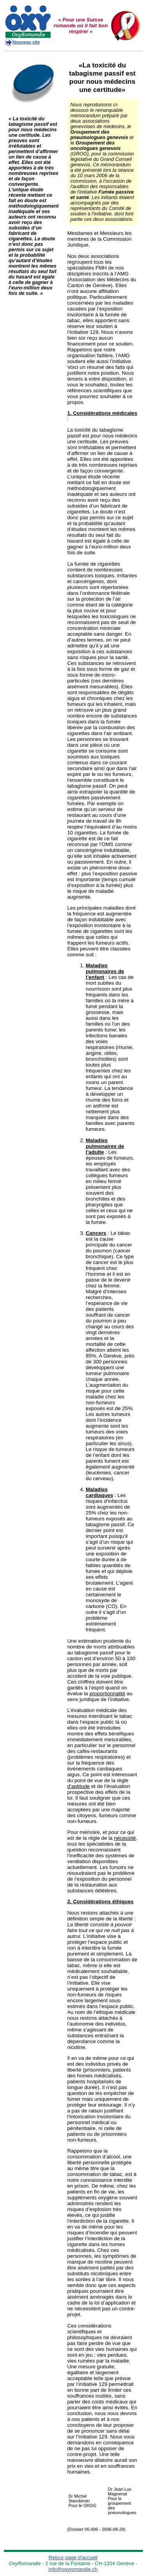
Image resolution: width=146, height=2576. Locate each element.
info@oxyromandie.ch (73, 2569)
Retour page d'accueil (73, 2557)
